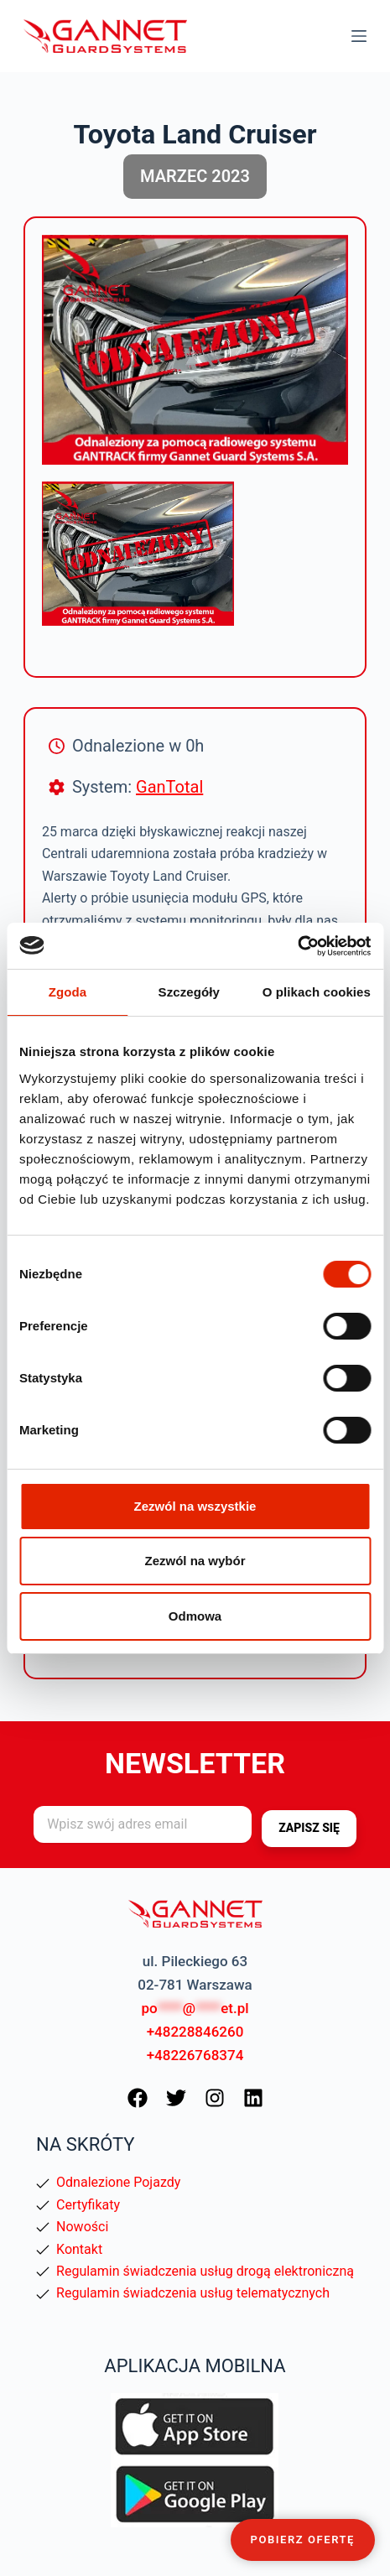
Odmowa (195, 1616)
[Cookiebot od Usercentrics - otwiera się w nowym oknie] (297, 946)
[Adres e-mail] (143, 1824)
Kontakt (79, 2249)
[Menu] (359, 36)
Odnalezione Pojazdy (118, 2182)
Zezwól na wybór (194, 1560)
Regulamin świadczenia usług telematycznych (193, 2293)
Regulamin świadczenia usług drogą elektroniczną (205, 2271)
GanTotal (169, 787)
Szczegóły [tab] (189, 992)
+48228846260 (195, 2031)
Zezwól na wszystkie (195, 1506)
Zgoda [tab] (68, 992)
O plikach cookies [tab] (317, 992)
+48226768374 (195, 2055)
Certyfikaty (88, 2205)
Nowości (82, 2227)
